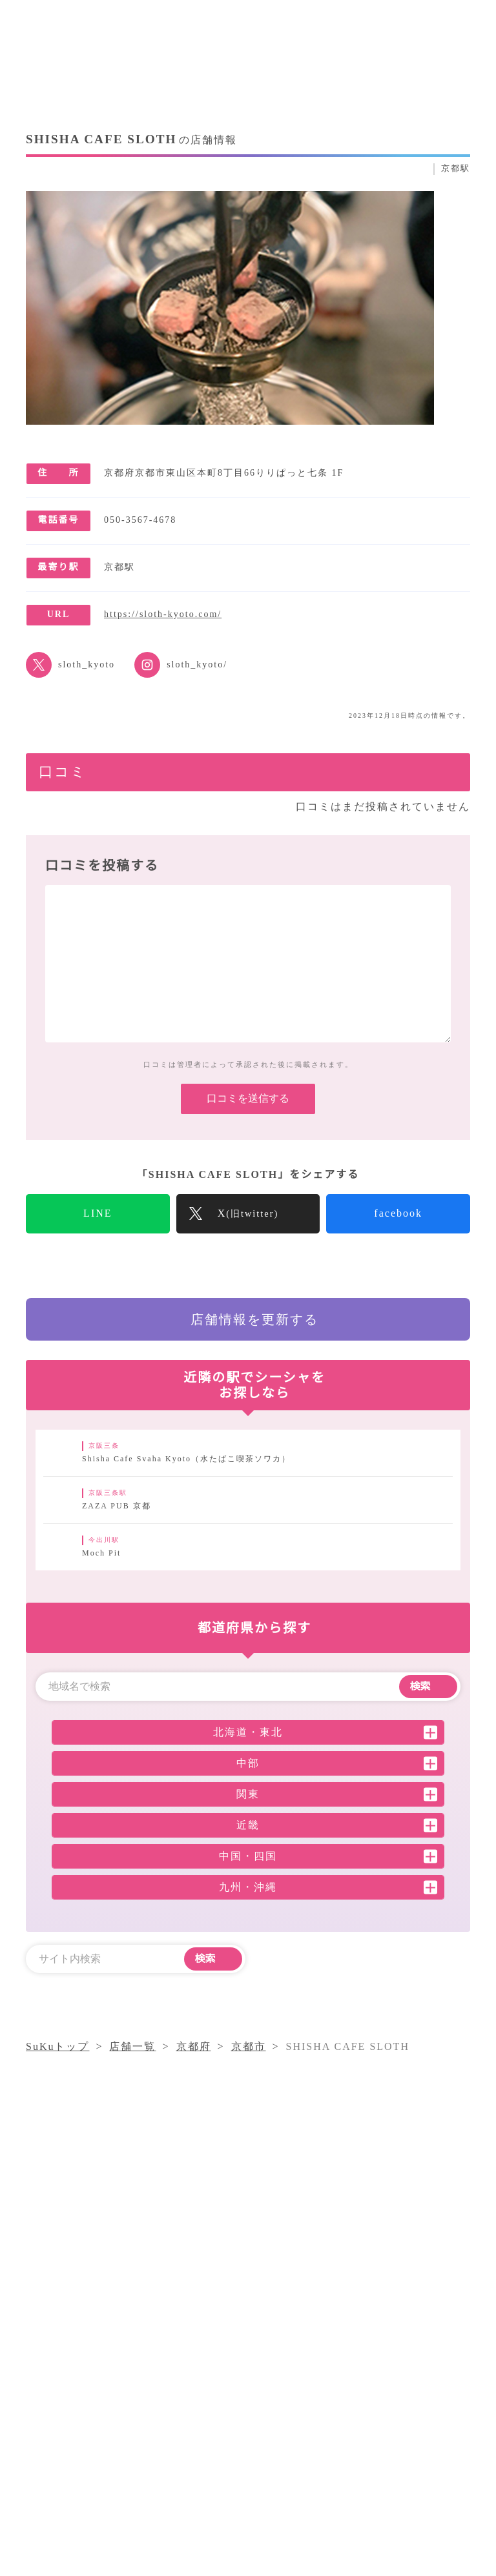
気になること (382, 2412)
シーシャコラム (291, 2412)
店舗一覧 (274, 2435)
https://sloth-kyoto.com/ (175, 614)
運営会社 (338, 2435)
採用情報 (401, 2435)
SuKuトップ (58, 2172)
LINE (97, 1233)
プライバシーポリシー (307, 2459)
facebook (398, 1233)
